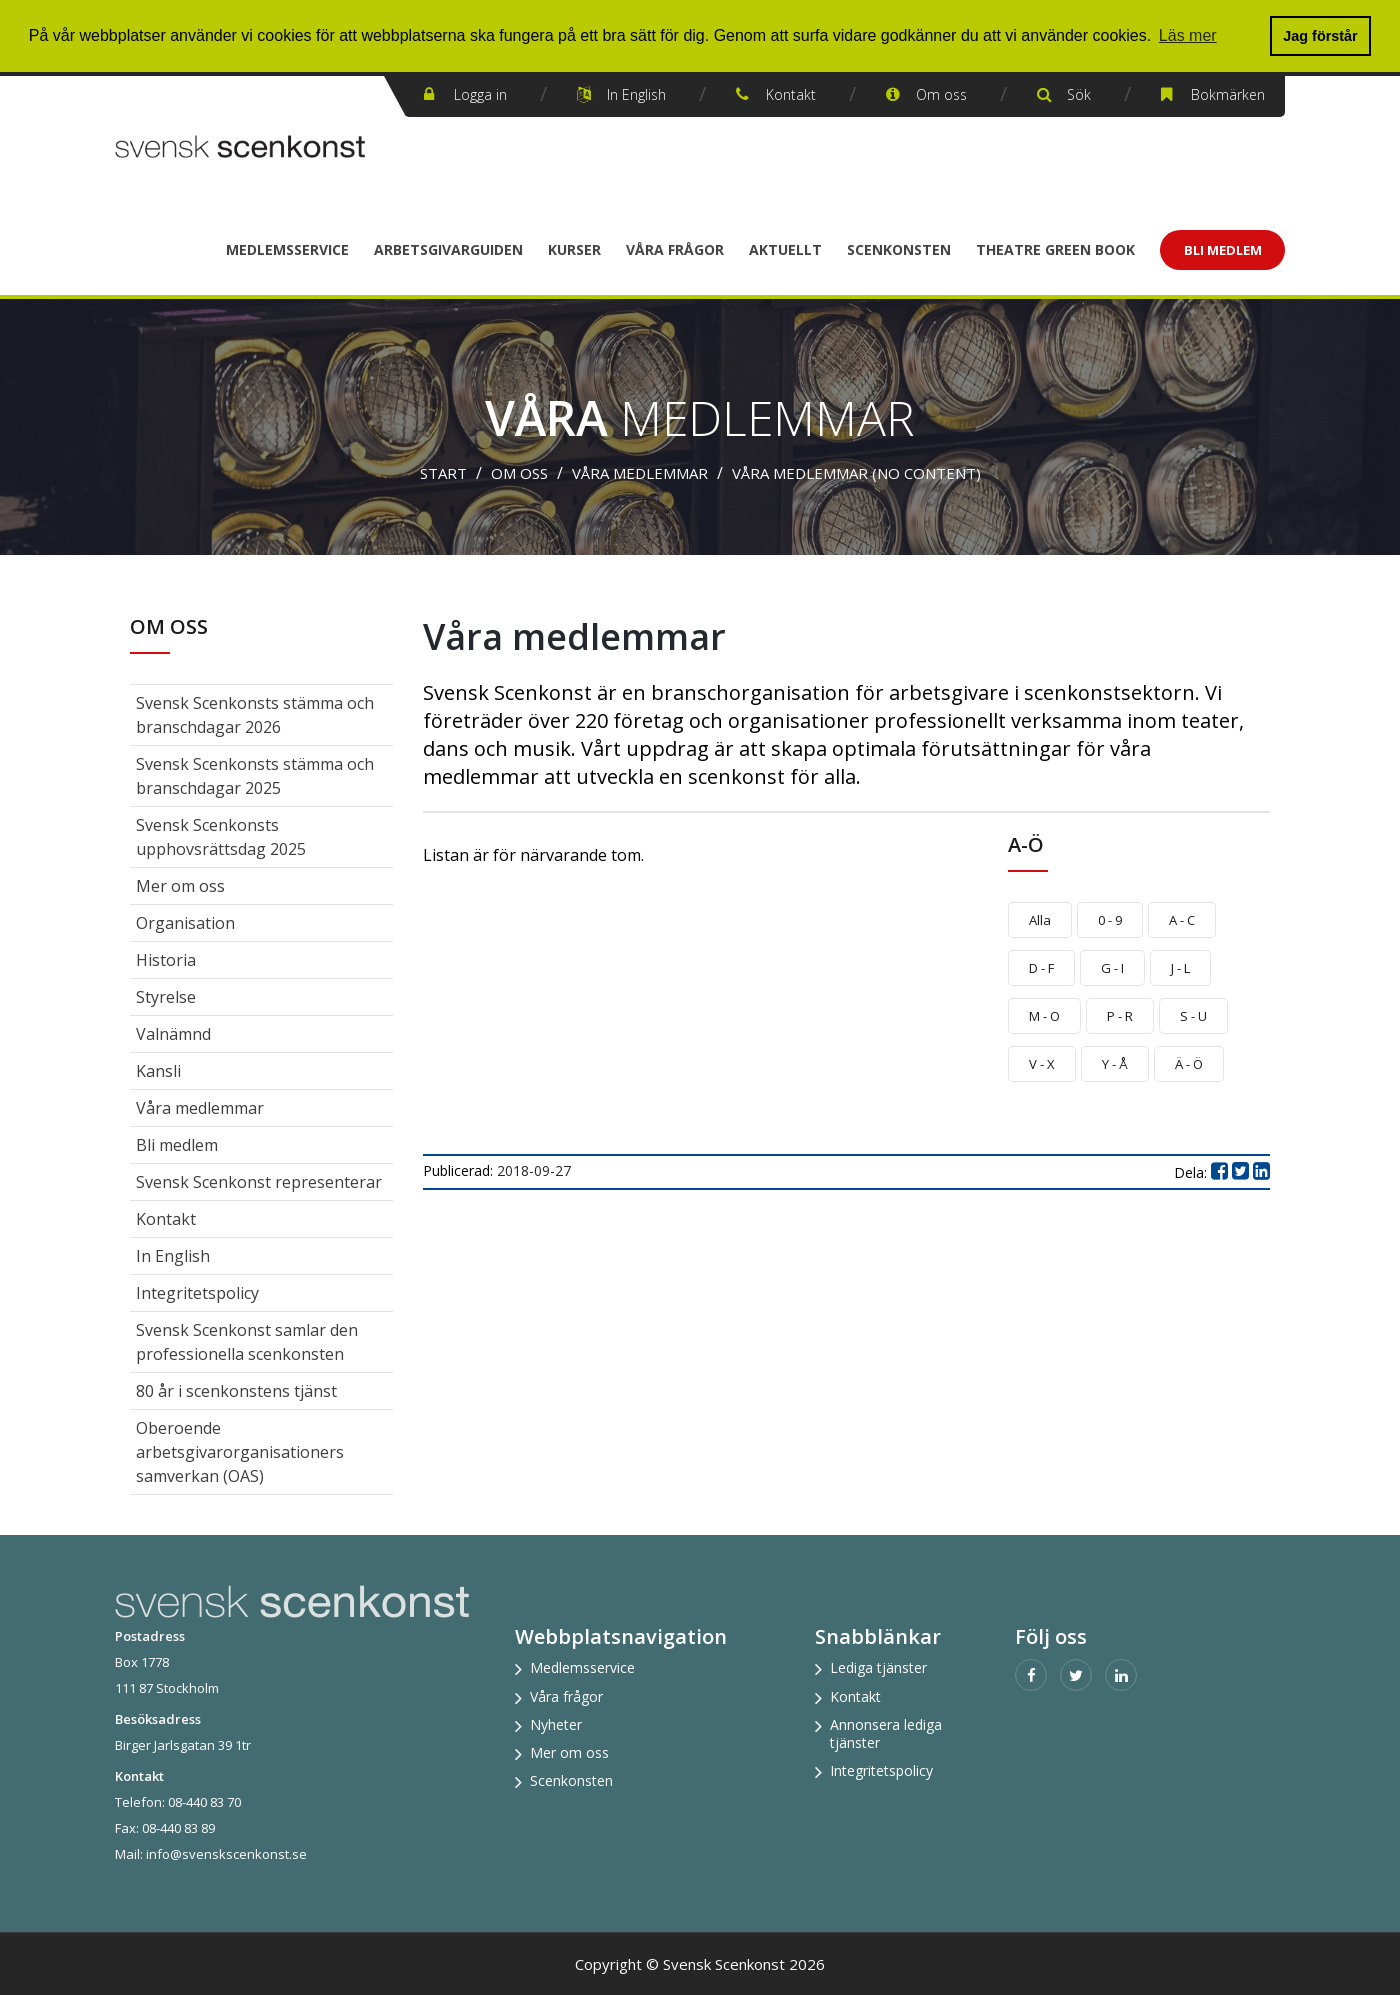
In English (636, 94)
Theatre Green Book (1055, 249)
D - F (1041, 968)
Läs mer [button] (1188, 35)
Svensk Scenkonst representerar (259, 1182)
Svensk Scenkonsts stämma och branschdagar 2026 (255, 715)
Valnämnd (173, 1034)
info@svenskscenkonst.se (226, 1854)
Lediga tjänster (878, 1667)
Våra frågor (675, 249)
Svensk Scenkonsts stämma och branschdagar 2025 (255, 776)
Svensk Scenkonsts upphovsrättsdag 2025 (221, 837)
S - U (1193, 1016)
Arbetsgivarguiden (448, 249)
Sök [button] (1079, 94)
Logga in (480, 94)
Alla (1040, 920)
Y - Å (1115, 1064)
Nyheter (556, 1724)
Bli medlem (177, 1145)
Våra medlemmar (640, 473)
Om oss (941, 94)
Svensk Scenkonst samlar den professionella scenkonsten (247, 1342)
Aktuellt (785, 249)
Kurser (574, 249)
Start (443, 473)
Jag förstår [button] (1320, 36)
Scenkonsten (899, 249)
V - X (1042, 1064)
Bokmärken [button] (1228, 94)
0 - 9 (1110, 920)
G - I (1112, 968)
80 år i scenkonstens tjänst (236, 1391)
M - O (1044, 1016)
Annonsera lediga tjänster (886, 1733)
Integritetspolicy (197, 1293)
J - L (1180, 968)
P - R (1120, 1016)
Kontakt (791, 94)
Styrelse (166, 997)
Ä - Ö (1189, 1064)
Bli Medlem (1223, 250)
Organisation (185, 923)
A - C (1182, 920)
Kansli (158, 1071)
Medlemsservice (287, 249)
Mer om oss (180, 886)
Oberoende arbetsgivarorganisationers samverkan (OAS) (240, 1452)
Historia (166, 960)
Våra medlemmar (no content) (856, 473)
